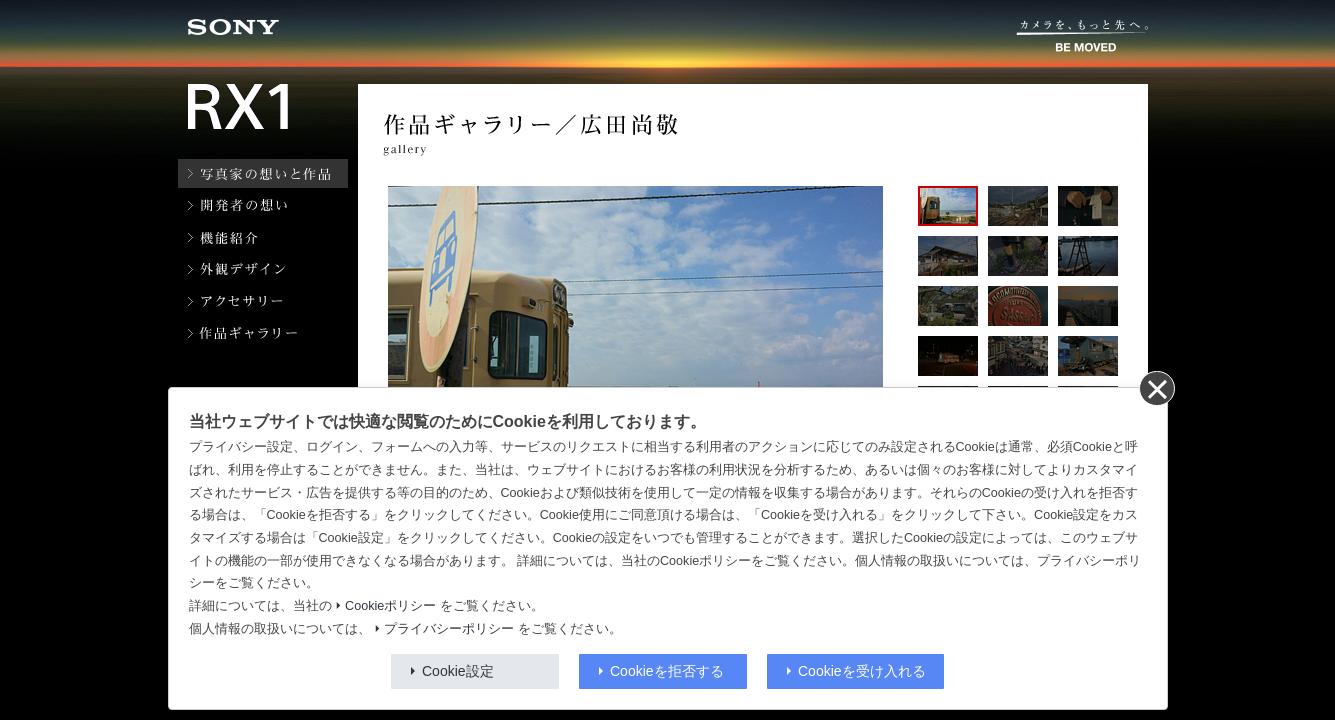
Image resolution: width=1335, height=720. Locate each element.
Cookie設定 (458, 671)
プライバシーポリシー (449, 629)
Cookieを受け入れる (862, 671)
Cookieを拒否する (667, 671)
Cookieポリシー (390, 606)
